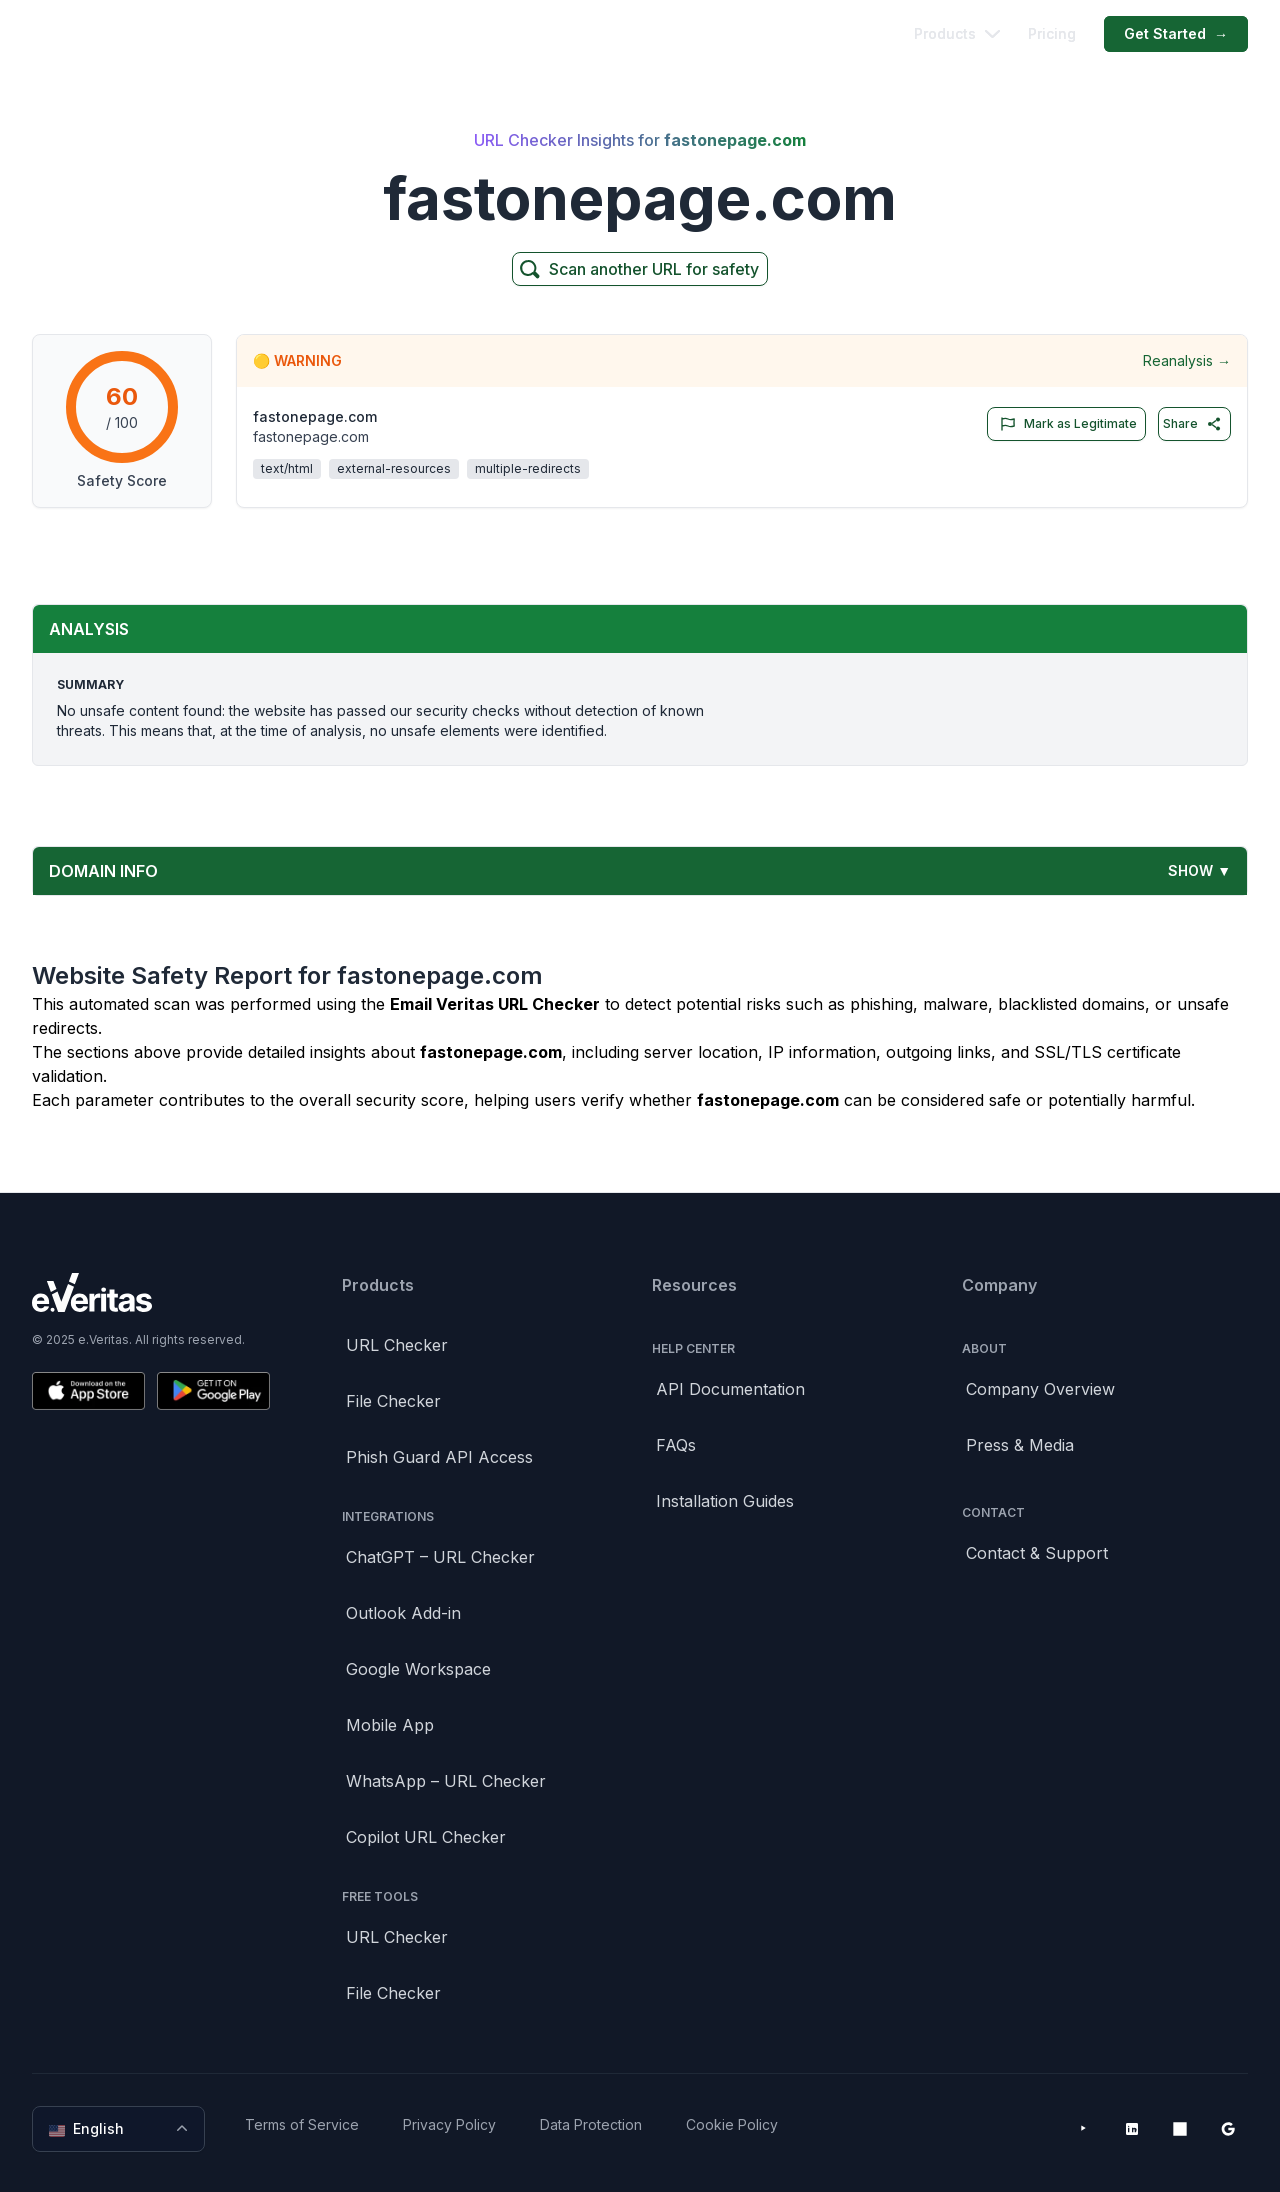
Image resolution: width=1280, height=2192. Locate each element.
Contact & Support (1037, 1553)
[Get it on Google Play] (213, 1391)
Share (1192, 424)
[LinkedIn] (1132, 2129)
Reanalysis (1187, 361)
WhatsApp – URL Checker (446, 1781)
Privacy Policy (449, 2124)
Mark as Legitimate (1064, 424)
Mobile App (390, 1725)
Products (957, 33)
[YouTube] (1084, 2129)
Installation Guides (725, 1501)
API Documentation (730, 1389)
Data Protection (591, 2124)
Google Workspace (418, 1669)
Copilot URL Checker (426, 1837)
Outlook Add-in (403, 1613)
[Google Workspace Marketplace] (1228, 2129)
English (120, 2129)
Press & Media (1020, 1445)
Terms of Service (302, 2124)
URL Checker (397, 1345)
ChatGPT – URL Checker (440, 1557)
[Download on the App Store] (88, 1391)
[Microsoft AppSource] (1180, 2129)
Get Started (1176, 34)
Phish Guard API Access (439, 1457)
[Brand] (151, 1292)
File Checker (393, 1401)
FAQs (676, 1445)
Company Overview (1040, 1389)
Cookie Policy (732, 2124)
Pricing (1052, 33)
